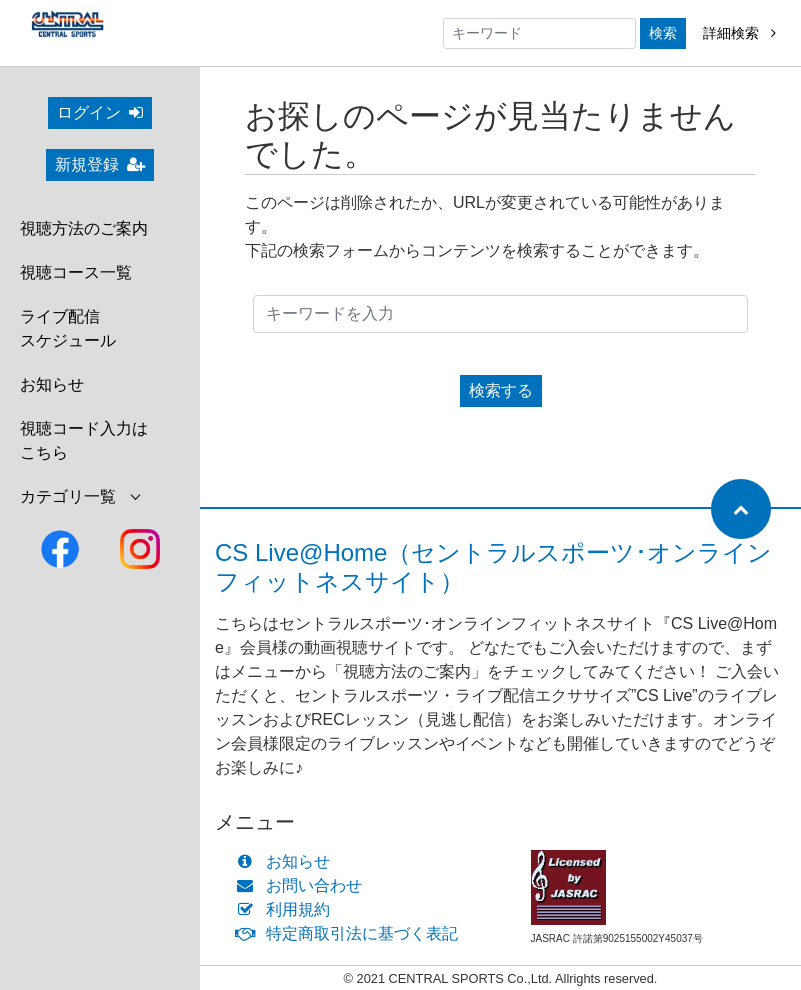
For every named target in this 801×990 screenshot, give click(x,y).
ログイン (100, 112)
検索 (663, 33)
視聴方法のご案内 (84, 228)
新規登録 (100, 164)
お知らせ (52, 384)
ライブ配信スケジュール (68, 328)
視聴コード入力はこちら (84, 440)
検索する (501, 390)
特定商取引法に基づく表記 (351, 933)
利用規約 (287, 909)
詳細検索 (739, 33)
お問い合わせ (303, 885)
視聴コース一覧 (76, 272)
